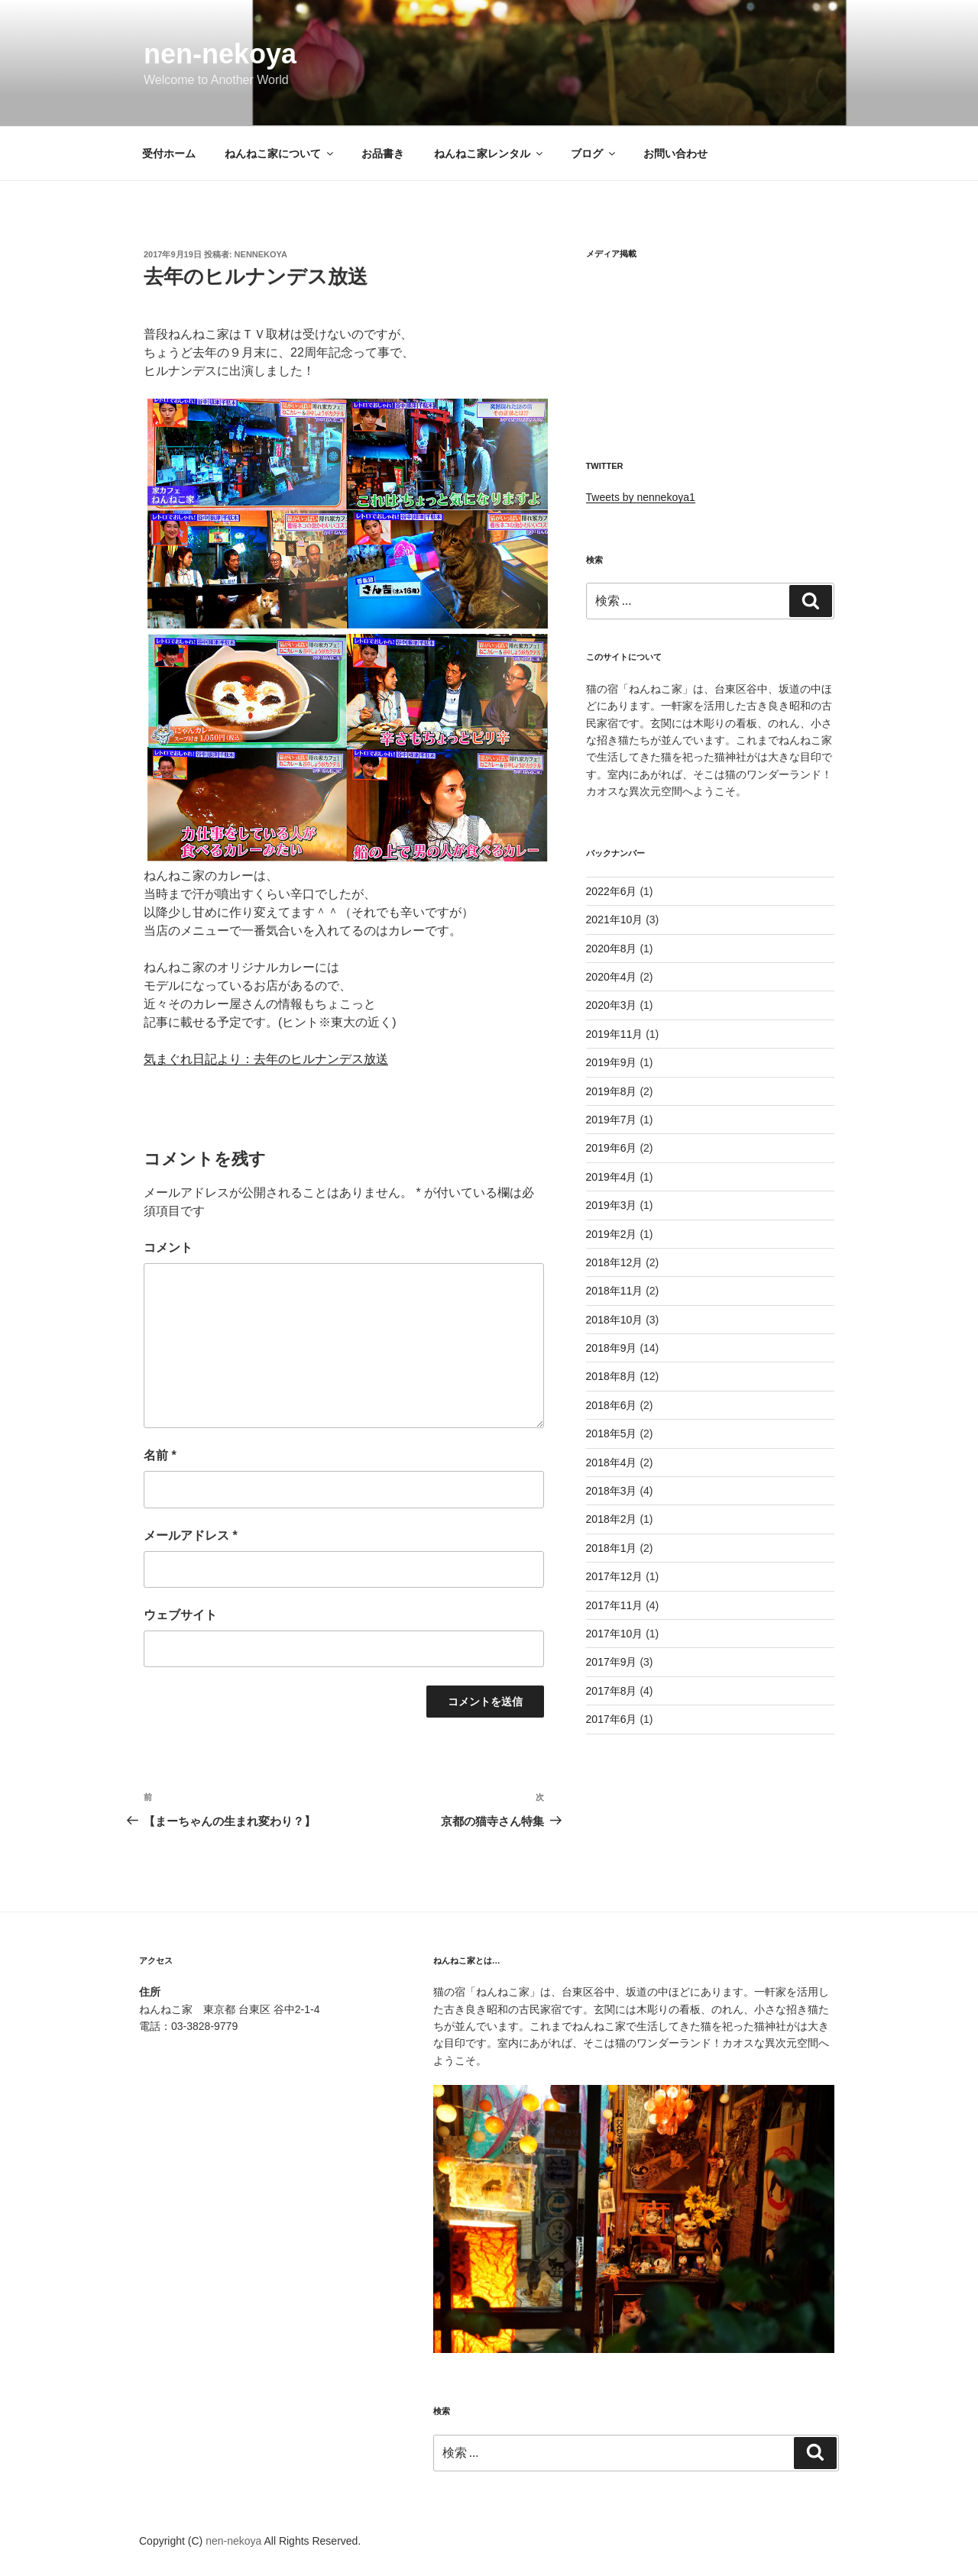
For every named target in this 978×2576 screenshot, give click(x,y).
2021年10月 (614, 919)
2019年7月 (611, 1119)
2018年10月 (614, 1320)
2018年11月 (614, 1291)
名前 (160, 1455)
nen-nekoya (220, 53)
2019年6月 (611, 1148)
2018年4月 (611, 1462)
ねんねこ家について (280, 153)
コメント (168, 1247)
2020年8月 (611, 948)
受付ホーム (169, 153)
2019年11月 (614, 1034)
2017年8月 (611, 1691)
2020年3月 (611, 1005)
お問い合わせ (675, 153)
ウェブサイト (180, 1614)
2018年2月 (611, 1519)
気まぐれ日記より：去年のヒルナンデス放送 (266, 1058)
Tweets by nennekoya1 (640, 497)
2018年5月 (611, 1433)
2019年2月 (611, 1234)
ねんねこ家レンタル (489, 153)
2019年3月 (611, 1205)
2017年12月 (614, 1576)
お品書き (382, 153)
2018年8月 (611, 1376)
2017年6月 (611, 1719)
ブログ (594, 153)
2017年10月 (614, 1633)
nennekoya (261, 254)
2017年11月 (614, 1605)
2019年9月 (611, 1062)
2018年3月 (611, 1491)
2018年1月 (611, 1548)
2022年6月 (611, 891)
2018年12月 (614, 1262)
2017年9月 (611, 1662)
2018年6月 (611, 1405)
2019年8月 (611, 1091)
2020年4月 (611, 977)
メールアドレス (191, 1535)
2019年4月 (611, 1177)
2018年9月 (611, 1348)
